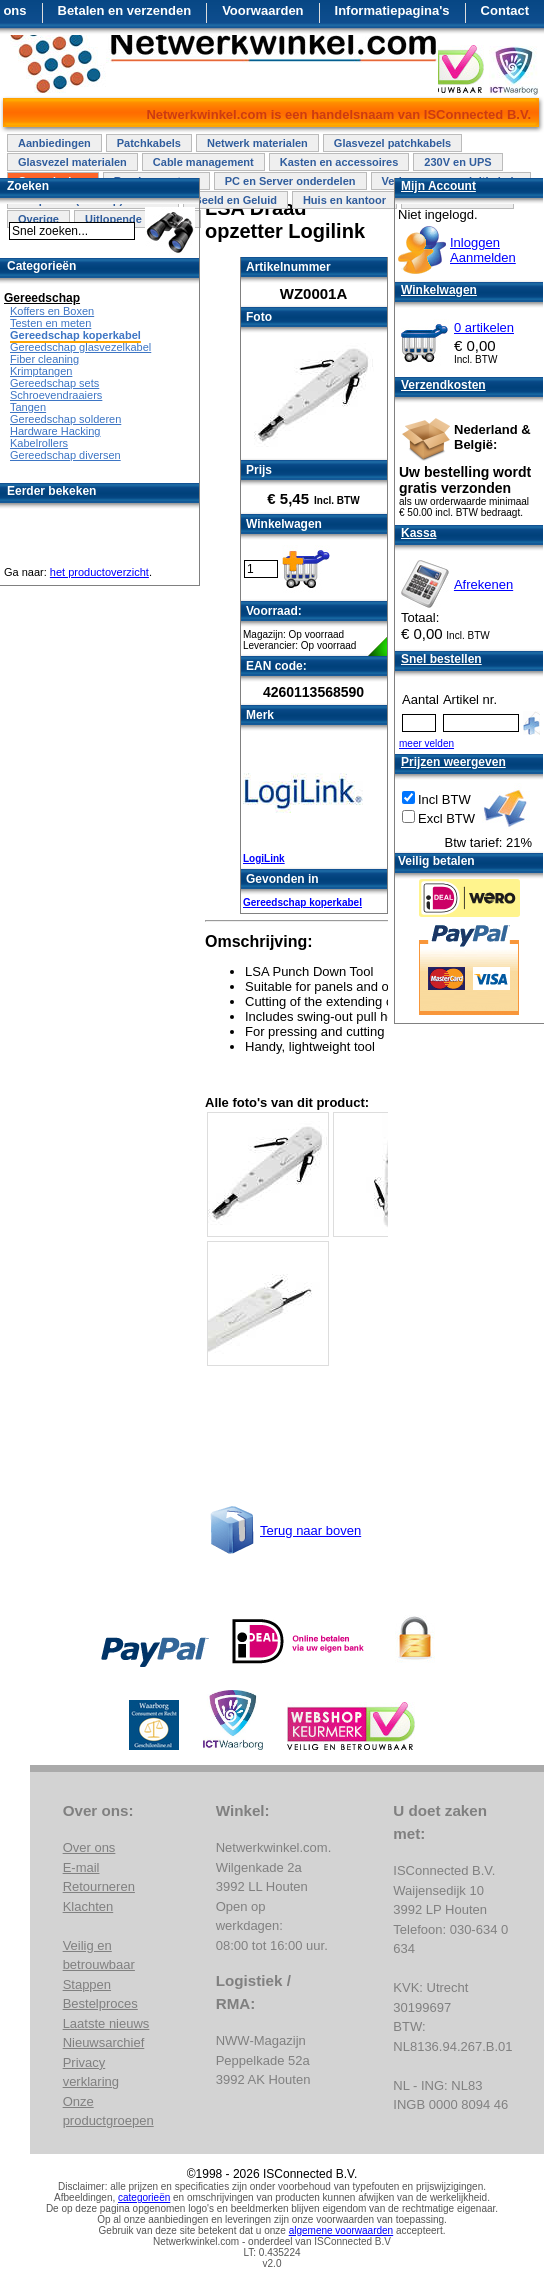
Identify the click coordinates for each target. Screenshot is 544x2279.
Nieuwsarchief (104, 2042)
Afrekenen (483, 584)
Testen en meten (50, 323)
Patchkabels (149, 143)
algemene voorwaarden (341, 2230)
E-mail (81, 1867)
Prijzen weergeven (453, 762)
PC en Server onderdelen (290, 181)
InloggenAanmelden (483, 250)
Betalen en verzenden (125, 10)
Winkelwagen (439, 290)
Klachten (88, 1906)
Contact (505, 10)
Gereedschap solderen (65, 419)
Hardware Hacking (55, 431)
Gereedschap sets (54, 383)
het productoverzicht (99, 572)
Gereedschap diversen (65, 455)
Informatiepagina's (392, 10)
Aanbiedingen (54, 143)
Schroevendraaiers (56, 395)
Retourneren (99, 1886)
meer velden (426, 743)
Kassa (418, 533)
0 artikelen (484, 327)
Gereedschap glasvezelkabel (80, 347)
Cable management (203, 162)
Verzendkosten (443, 385)
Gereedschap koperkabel (302, 902)
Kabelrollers (39, 443)
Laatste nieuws (106, 2023)
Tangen (28, 407)
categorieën (144, 2197)
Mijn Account (438, 186)
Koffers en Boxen (52, 311)
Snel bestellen (441, 659)
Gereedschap (42, 298)
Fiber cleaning (44, 359)
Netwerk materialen (257, 143)
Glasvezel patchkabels (392, 143)
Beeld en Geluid (235, 200)
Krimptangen (41, 371)
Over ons (89, 1847)
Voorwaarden (262, 10)
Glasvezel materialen (72, 162)
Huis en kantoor (344, 200)
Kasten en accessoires (339, 162)
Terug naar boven (310, 1530)
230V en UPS (457, 162)
